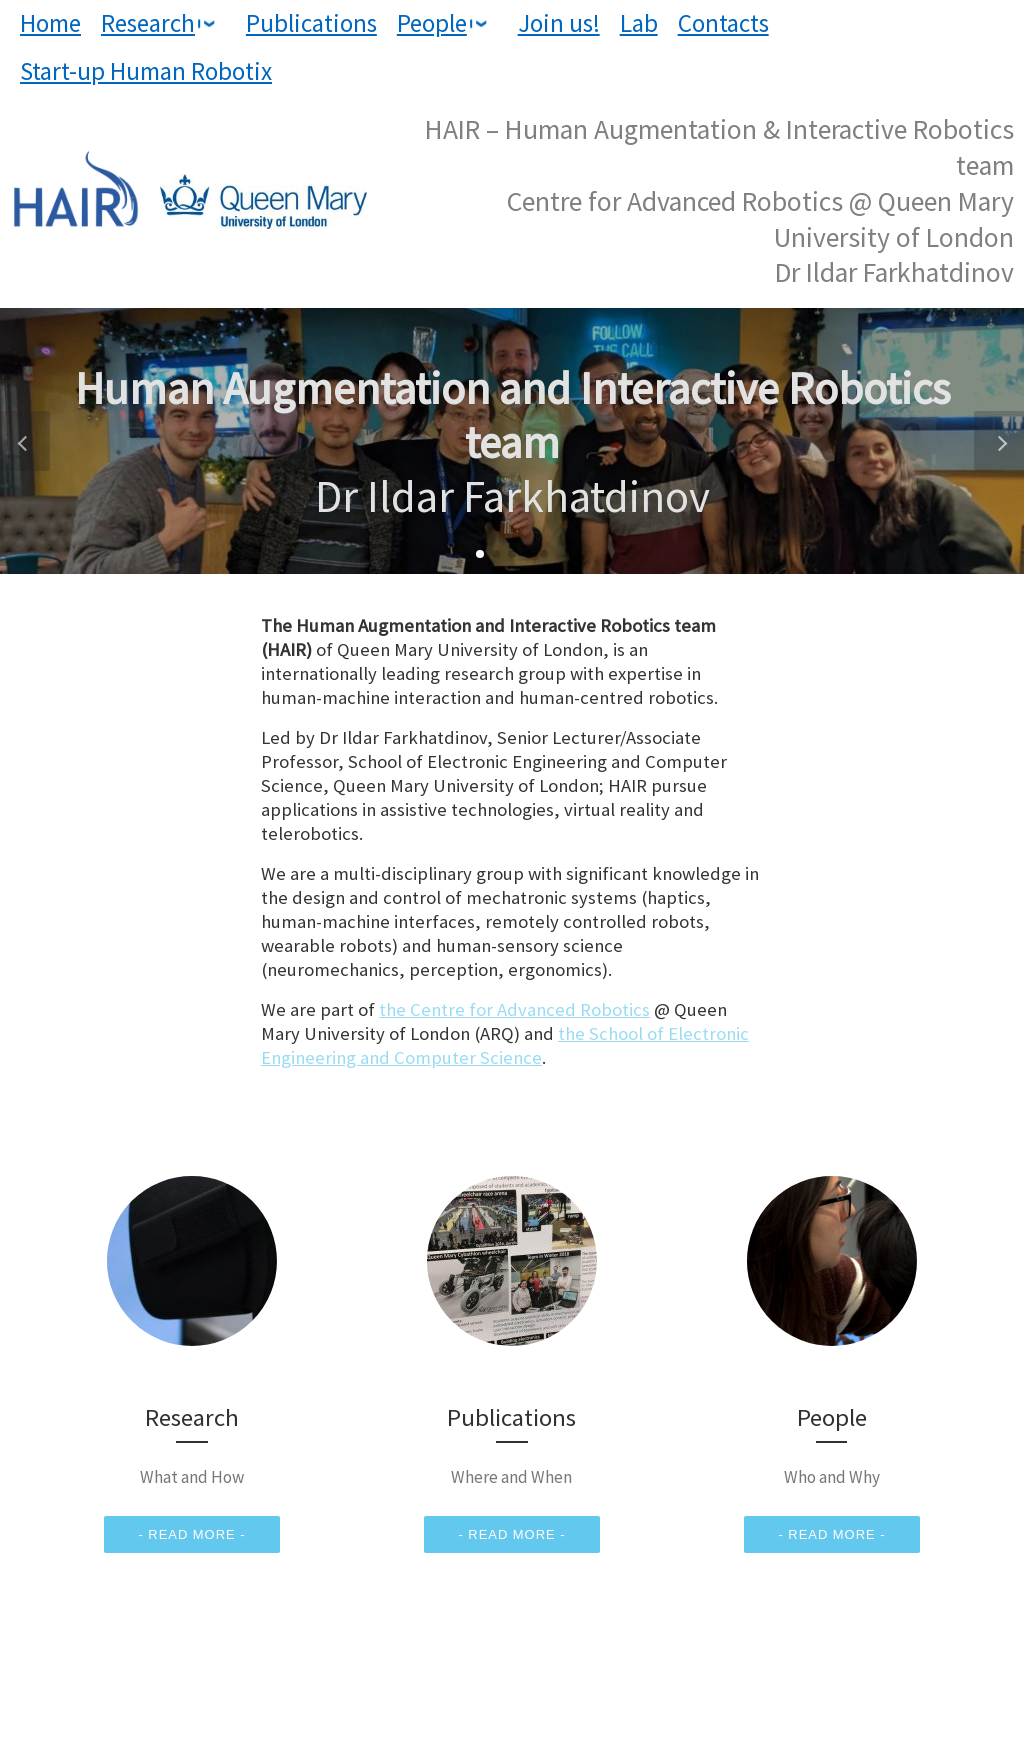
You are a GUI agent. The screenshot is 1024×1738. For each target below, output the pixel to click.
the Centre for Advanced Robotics (514, 1009)
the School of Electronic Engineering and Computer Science (505, 1045)
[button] (480, 554)
